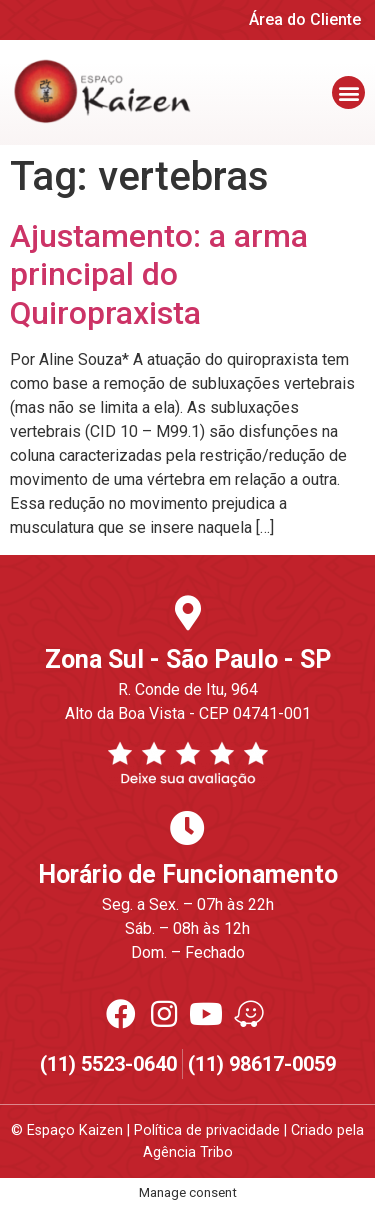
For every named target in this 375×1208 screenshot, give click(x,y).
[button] (348, 92)
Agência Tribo (188, 1152)
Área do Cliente (305, 19)
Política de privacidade (207, 1130)
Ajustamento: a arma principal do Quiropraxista (159, 274)
